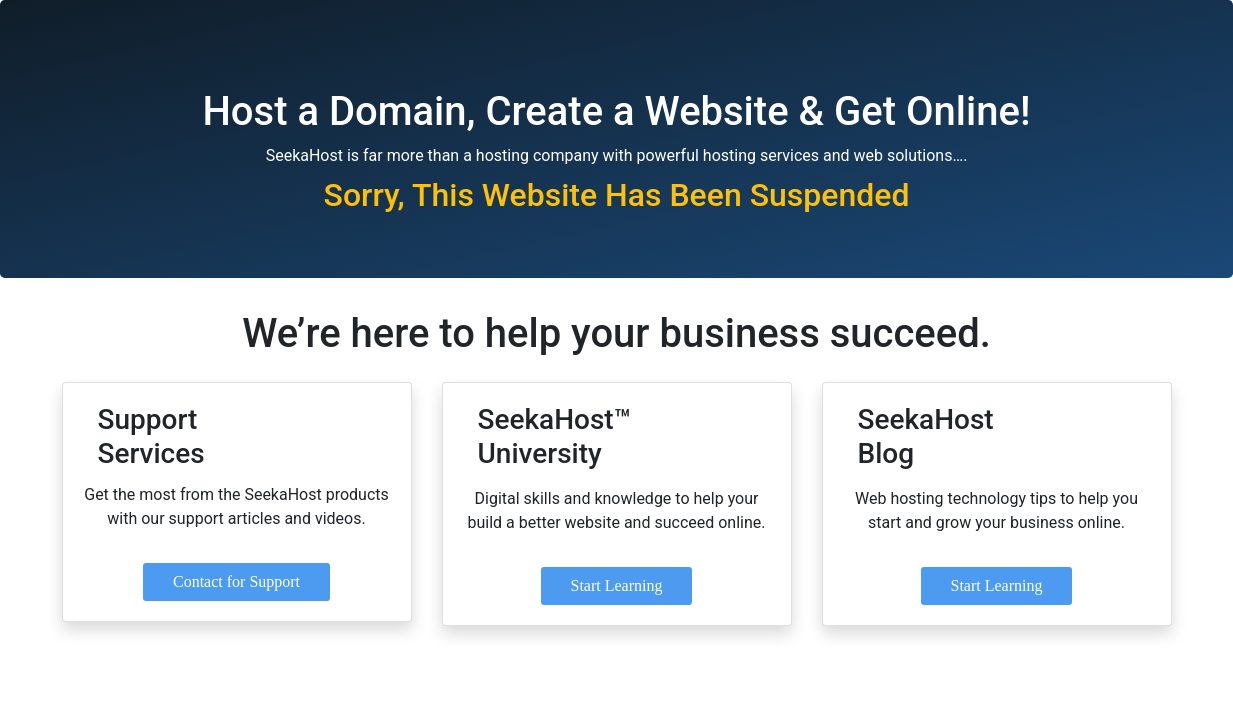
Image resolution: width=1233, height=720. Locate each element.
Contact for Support (236, 581)
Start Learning (617, 585)
